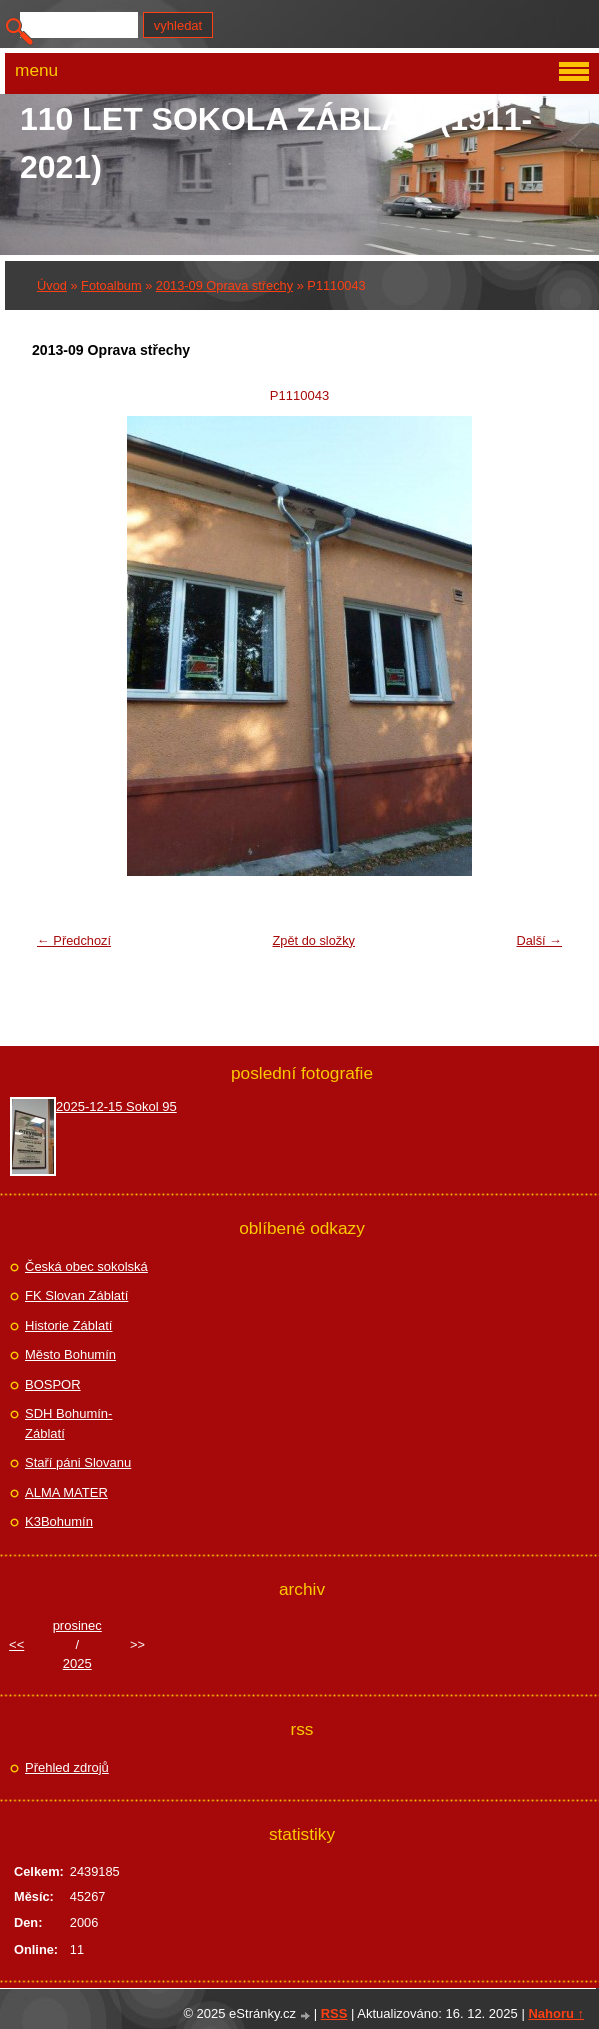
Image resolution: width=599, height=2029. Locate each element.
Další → (539, 940)
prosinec (77, 1625)
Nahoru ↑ (556, 2013)
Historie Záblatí (68, 1325)
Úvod (52, 285)
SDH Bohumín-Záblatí (68, 1423)
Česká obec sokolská (86, 1266)
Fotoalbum (111, 285)
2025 (77, 1663)
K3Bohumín (59, 1521)
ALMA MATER (66, 1492)
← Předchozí (74, 940)
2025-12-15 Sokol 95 (116, 1106)
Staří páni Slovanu (78, 1462)
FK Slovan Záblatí (76, 1295)
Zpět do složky (313, 940)
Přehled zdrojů (67, 1767)
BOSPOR (53, 1384)
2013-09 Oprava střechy (224, 285)
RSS (334, 2013)
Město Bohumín (70, 1354)
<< (16, 1644)
